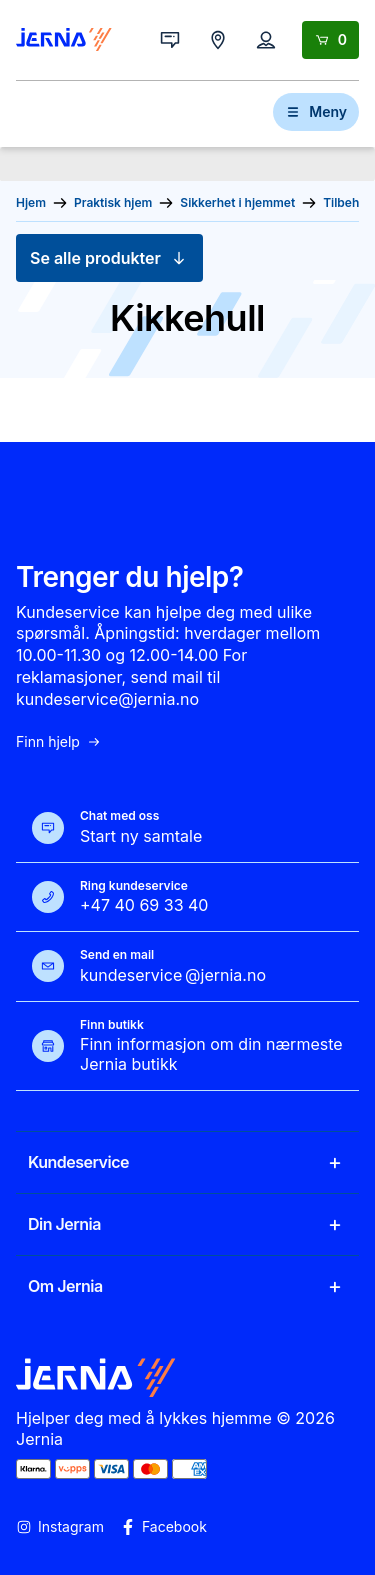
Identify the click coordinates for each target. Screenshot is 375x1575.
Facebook (163, 1527)
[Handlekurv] (330, 40)
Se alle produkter (109, 258)
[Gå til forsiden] (64, 40)
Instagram (60, 1527)
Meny (316, 111)
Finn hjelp (59, 742)
